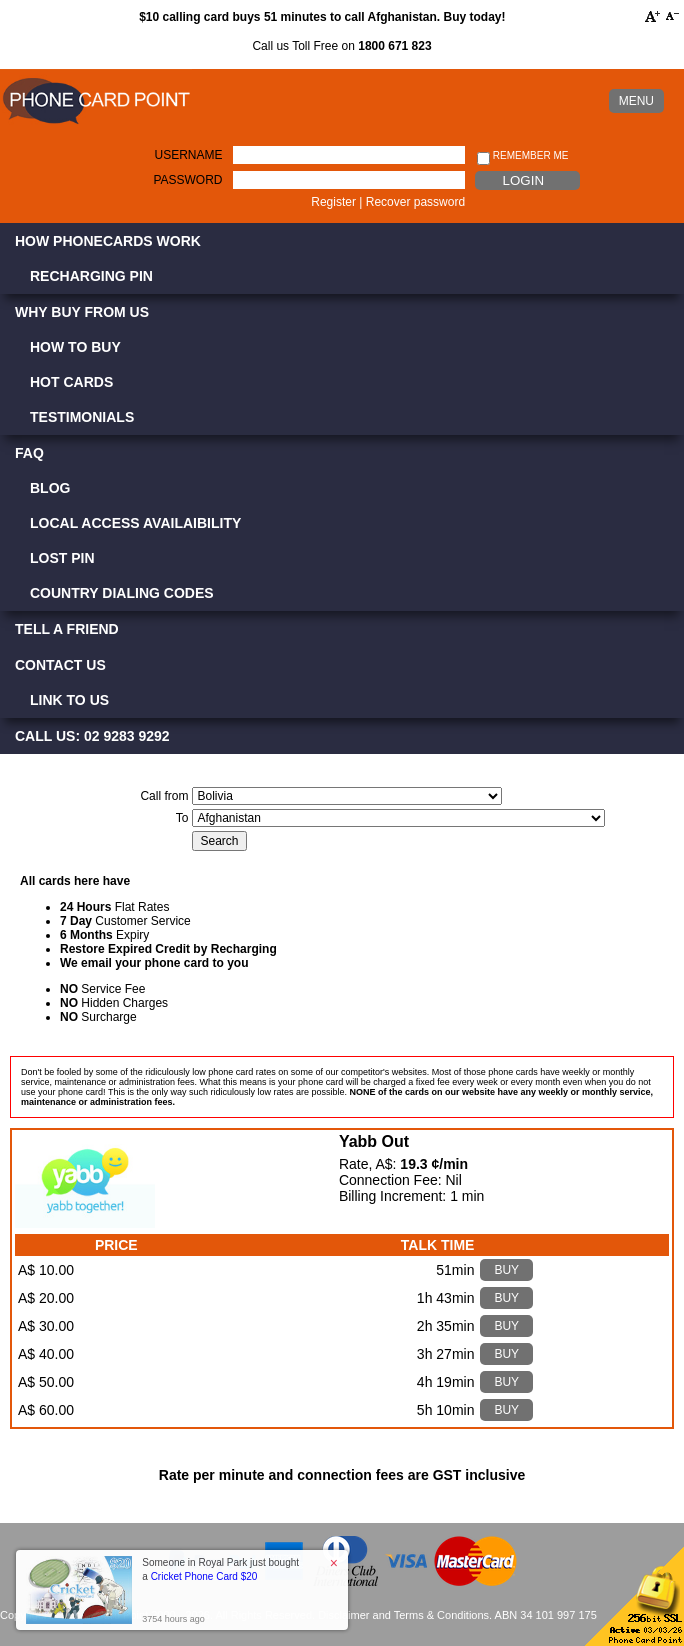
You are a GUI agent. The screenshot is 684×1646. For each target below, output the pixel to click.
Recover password (415, 202)
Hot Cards (71, 382)
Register (333, 202)
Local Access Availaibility (135, 523)
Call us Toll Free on (341, 46)
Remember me (522, 156)
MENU (636, 101)
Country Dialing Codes (122, 593)
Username (189, 155)
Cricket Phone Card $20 (204, 1576)
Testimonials (82, 417)
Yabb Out (374, 1141)
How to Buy (75, 347)
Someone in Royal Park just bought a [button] (220, 1569)
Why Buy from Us (82, 312)
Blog (50, 488)
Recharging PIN (91, 276)
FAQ (29, 453)
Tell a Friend (67, 629)
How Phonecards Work (108, 241)
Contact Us (60, 665)
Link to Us (69, 700)
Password (187, 180)
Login (523, 180)
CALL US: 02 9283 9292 (92, 736)
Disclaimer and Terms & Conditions (403, 1615)
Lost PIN (62, 558)
